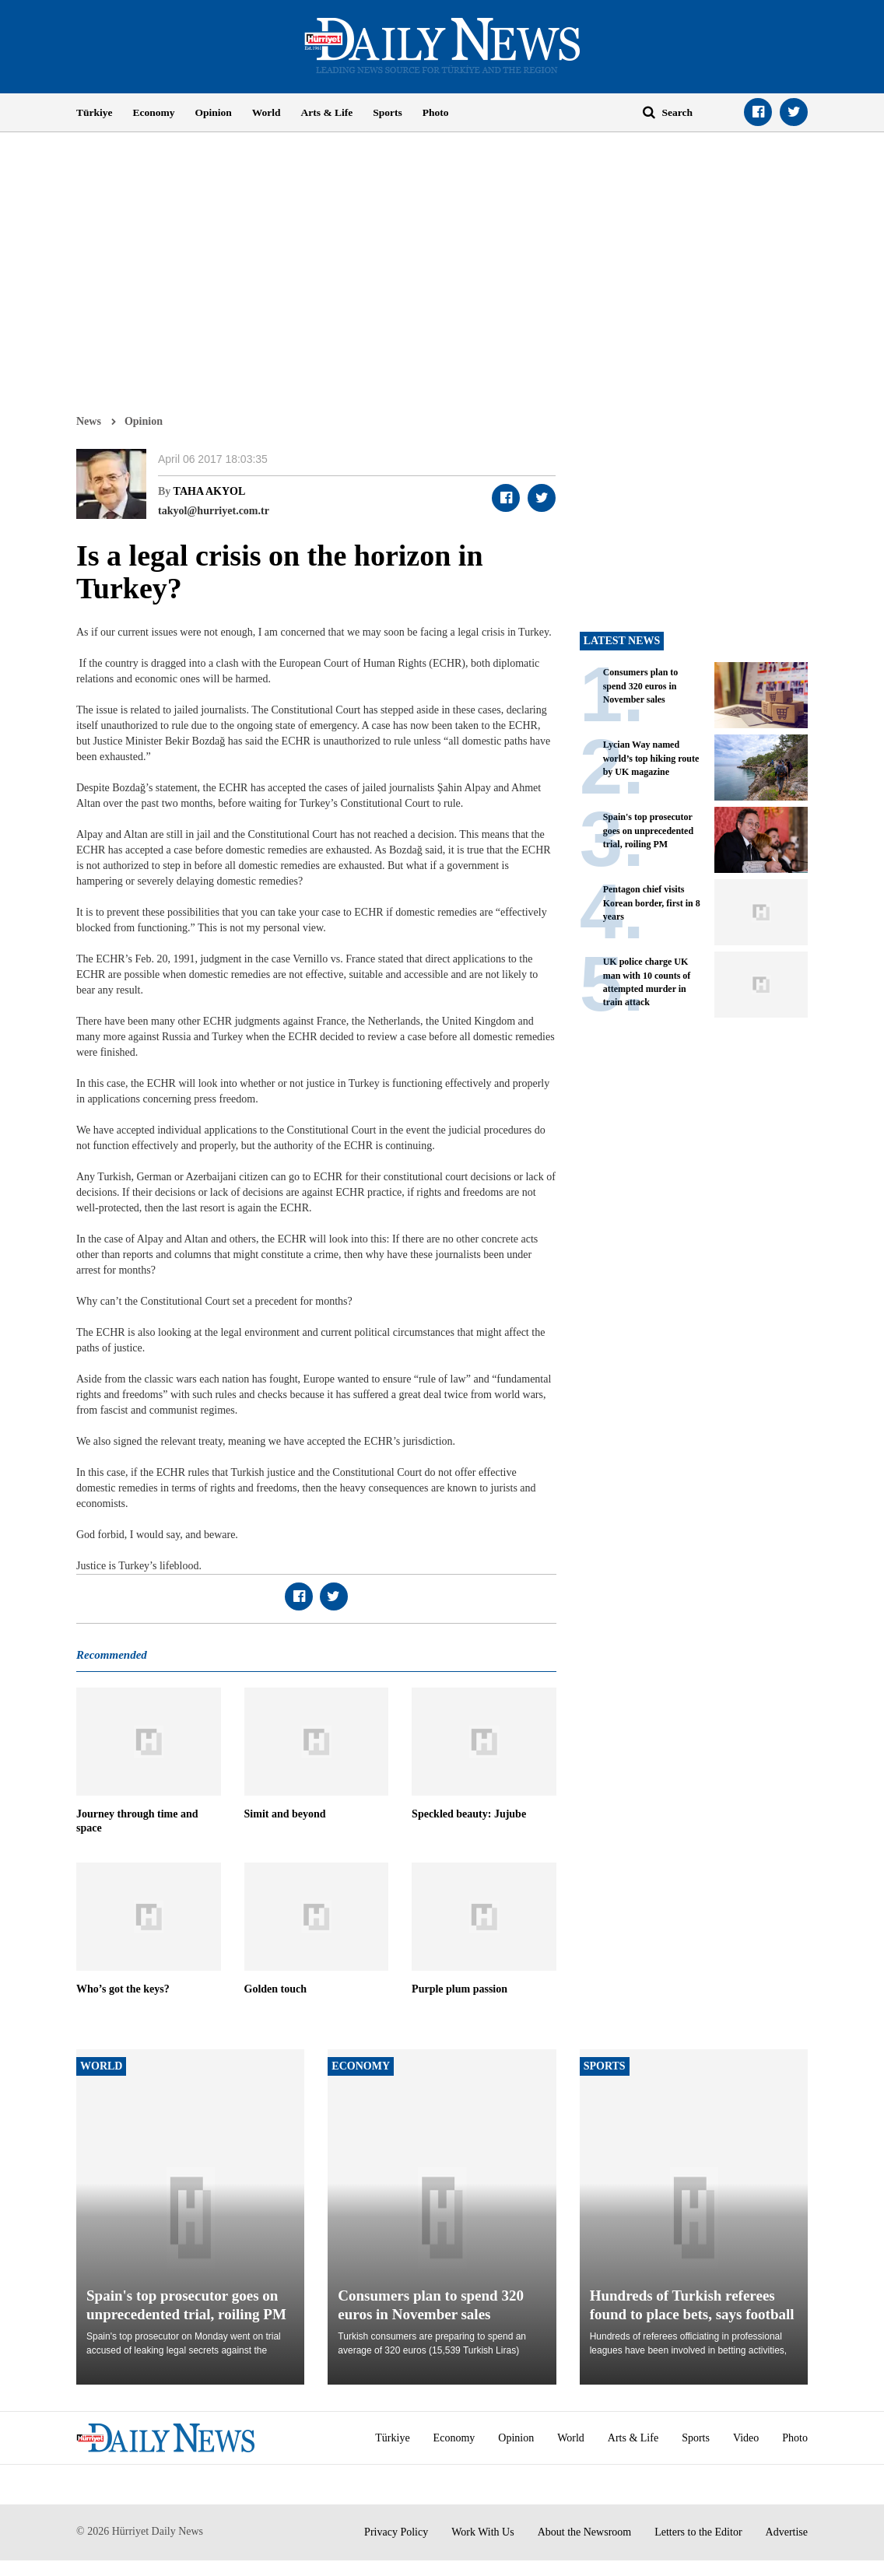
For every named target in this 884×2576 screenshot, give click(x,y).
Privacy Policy (396, 2532)
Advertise (787, 2532)
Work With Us (482, 2532)
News (88, 420)
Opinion (213, 112)
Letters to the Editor (698, 2532)
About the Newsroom (585, 2532)
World (266, 112)
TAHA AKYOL (210, 491)
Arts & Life (327, 112)
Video (746, 2438)
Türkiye (94, 112)
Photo (436, 112)
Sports (387, 112)
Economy (154, 112)
